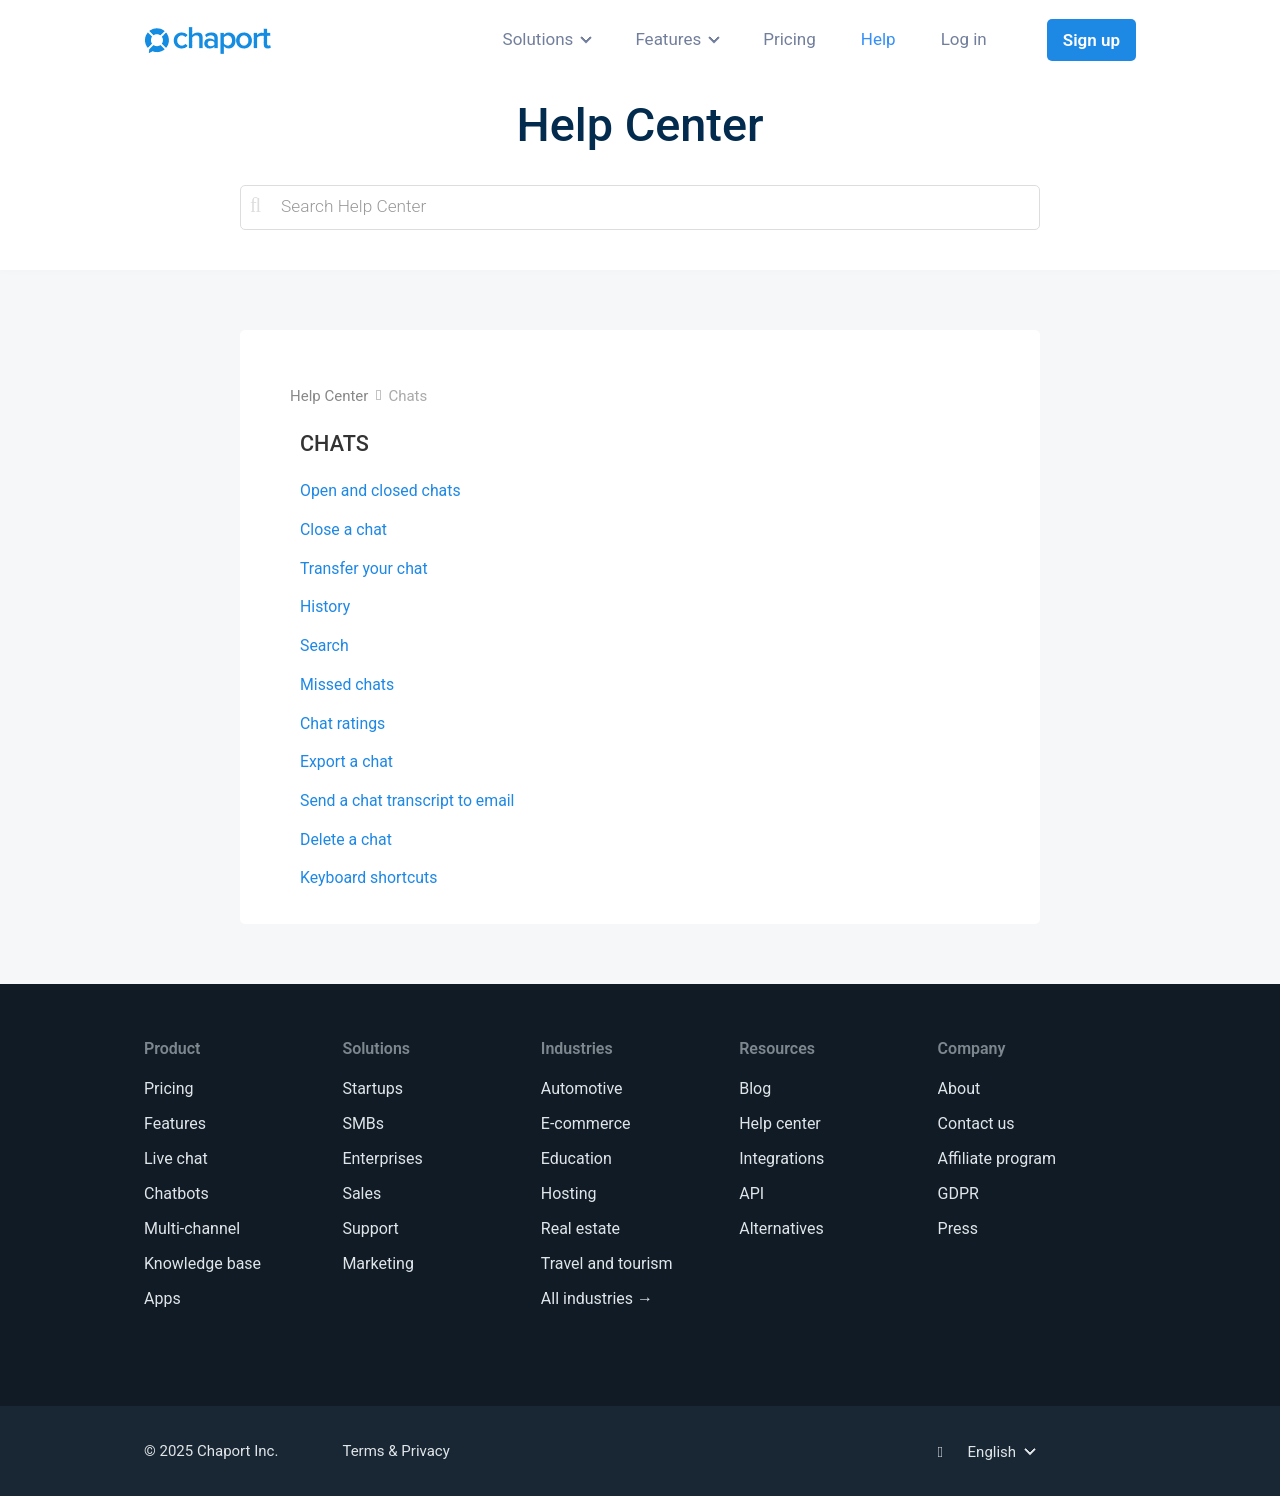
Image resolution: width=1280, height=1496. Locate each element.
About (959, 1088)
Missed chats (347, 684)
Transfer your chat (364, 568)
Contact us (976, 1123)
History (325, 606)
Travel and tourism (607, 1263)
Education (576, 1158)
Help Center (329, 396)
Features (668, 39)
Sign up (1091, 40)
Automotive (582, 1088)
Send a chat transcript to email (407, 800)
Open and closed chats (380, 490)
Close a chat (343, 529)
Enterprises (382, 1158)
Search (324, 645)
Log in (964, 39)
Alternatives (781, 1228)
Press (958, 1228)
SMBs (363, 1123)
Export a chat (346, 761)
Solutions (538, 39)
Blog (755, 1088)
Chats (407, 396)
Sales (361, 1193)
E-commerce (586, 1123)
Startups (372, 1088)
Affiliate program (997, 1158)
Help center (780, 1123)
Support (370, 1228)
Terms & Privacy (395, 1451)
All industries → (597, 1298)
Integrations (781, 1158)
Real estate (580, 1228)
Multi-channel (192, 1228)
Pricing (789, 39)
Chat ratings (342, 723)
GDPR (958, 1193)
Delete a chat (346, 839)
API (751, 1193)
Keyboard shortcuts (368, 877)
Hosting (569, 1193)
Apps (162, 1298)
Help (878, 39)
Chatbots (176, 1193)
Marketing (377, 1263)
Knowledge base (202, 1263)
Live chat (176, 1158)
